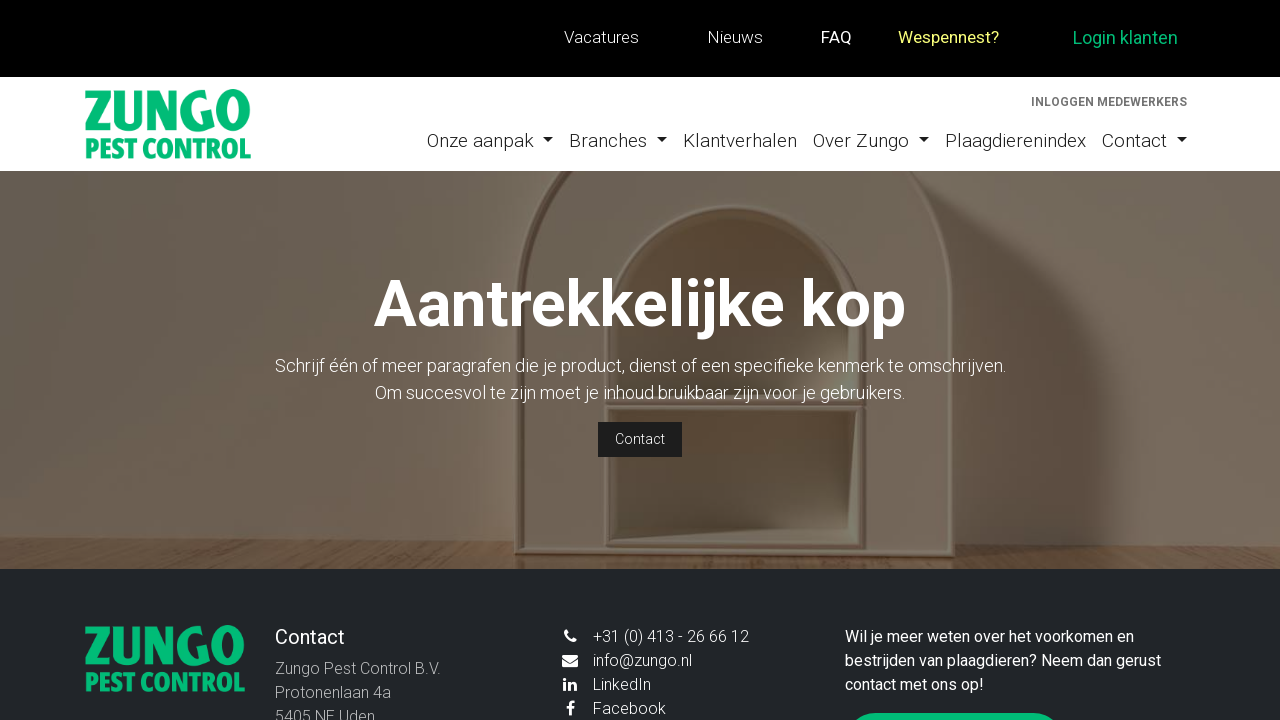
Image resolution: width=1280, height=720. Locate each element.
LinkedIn (622, 684)
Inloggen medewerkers (1109, 102)
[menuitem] (490, 141)
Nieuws (735, 37)
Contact (640, 439)
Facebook (629, 708)
